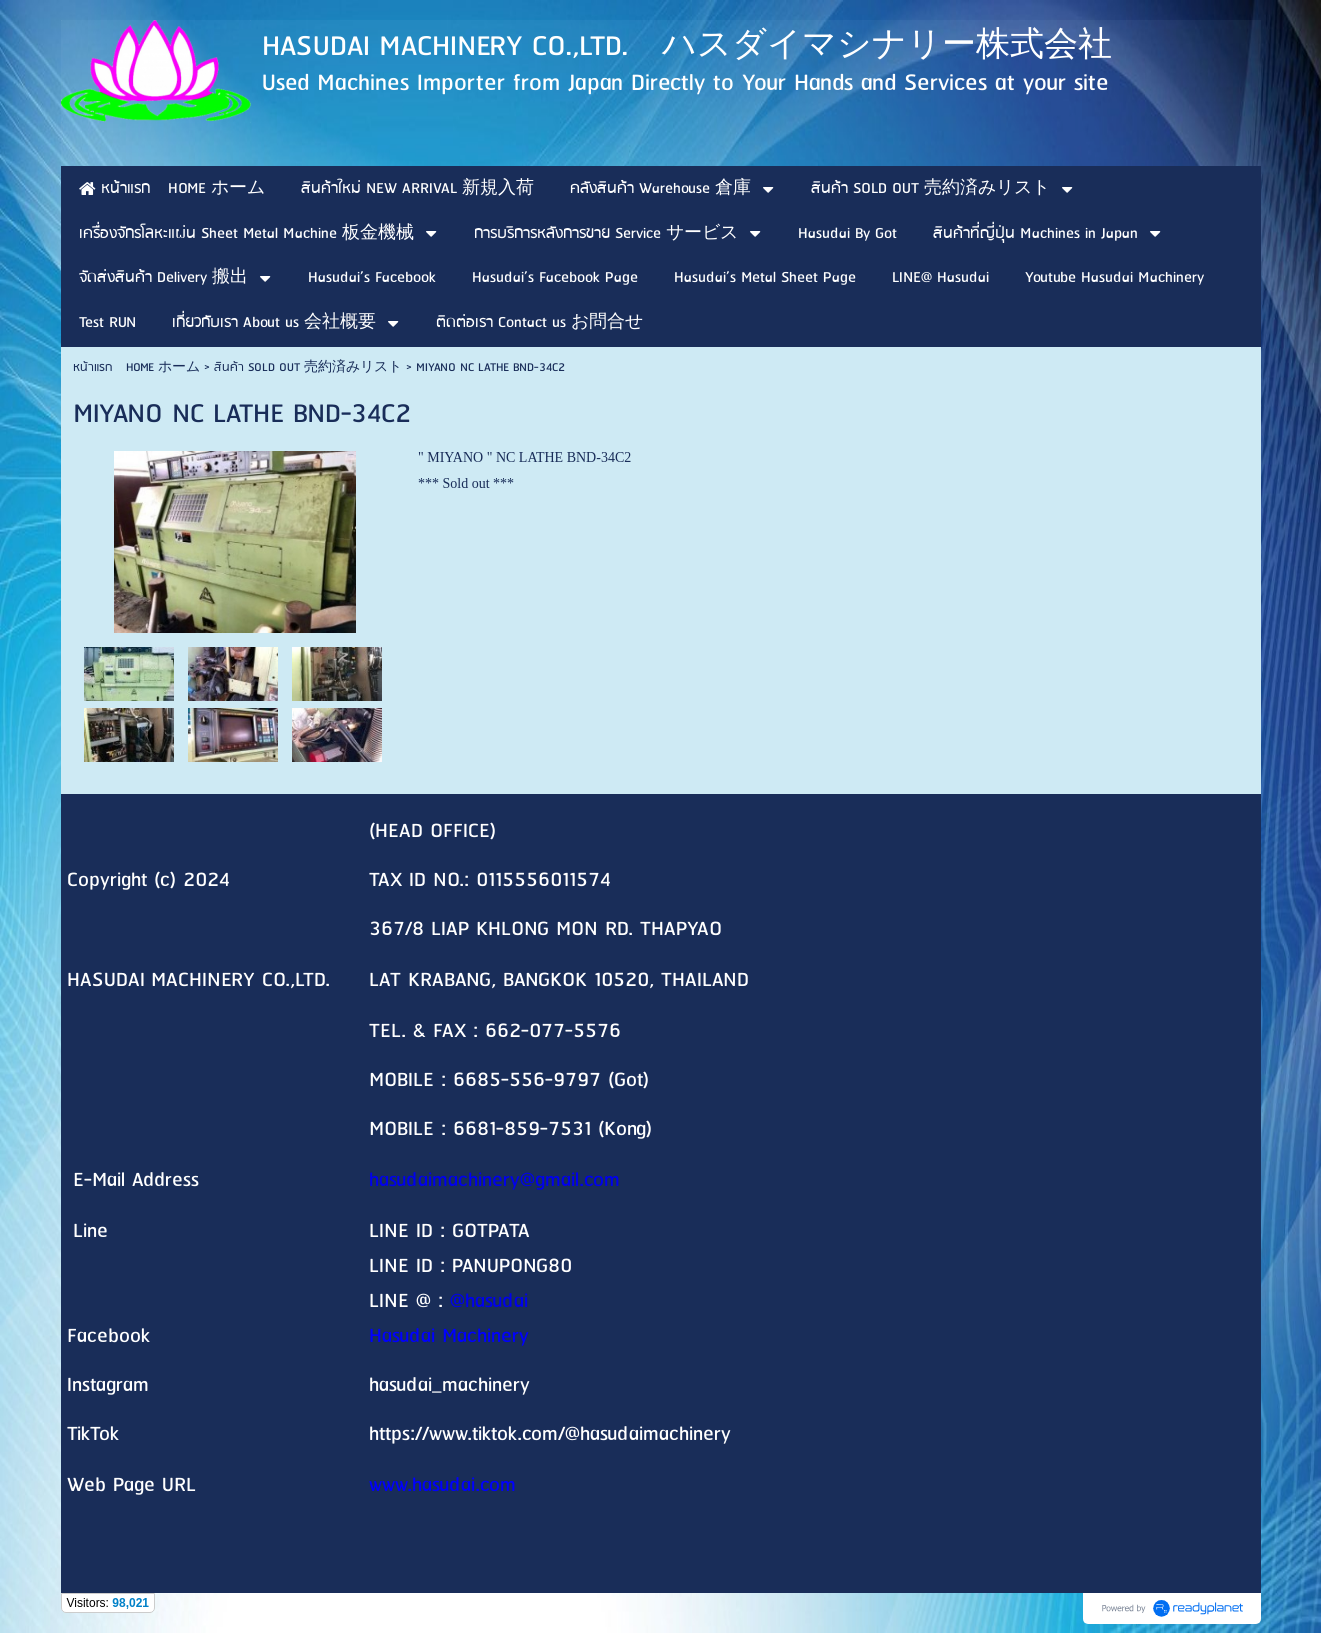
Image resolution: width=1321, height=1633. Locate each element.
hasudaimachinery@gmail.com (494, 1180)
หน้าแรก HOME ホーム (136, 367)
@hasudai (489, 1301)
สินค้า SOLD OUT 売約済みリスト (308, 367)
